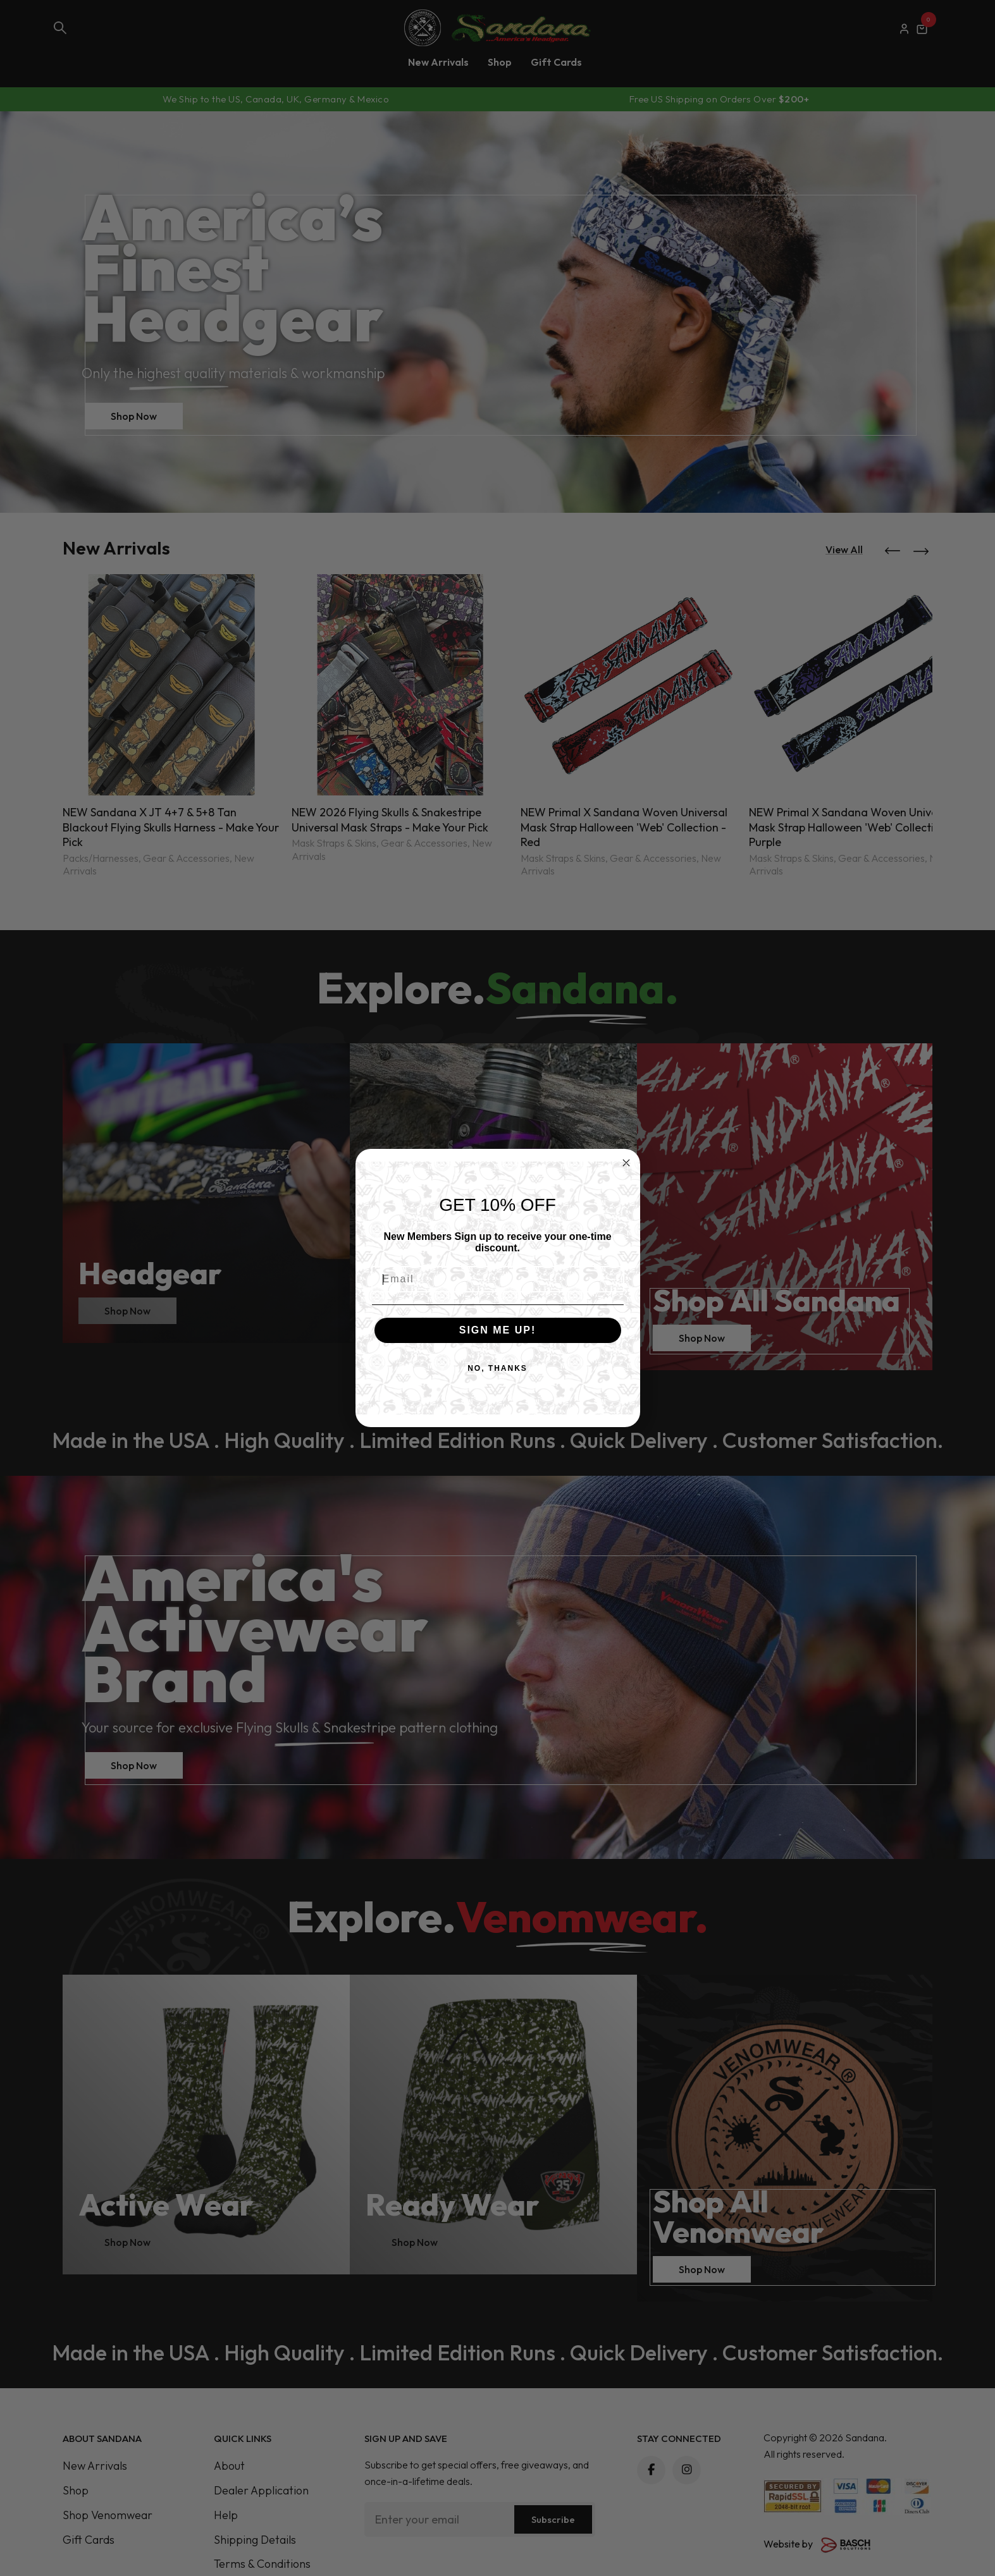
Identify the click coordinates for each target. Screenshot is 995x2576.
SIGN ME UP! (497, 1330)
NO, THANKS (497, 1368)
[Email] (498, 1279)
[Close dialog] (626, 1162)
